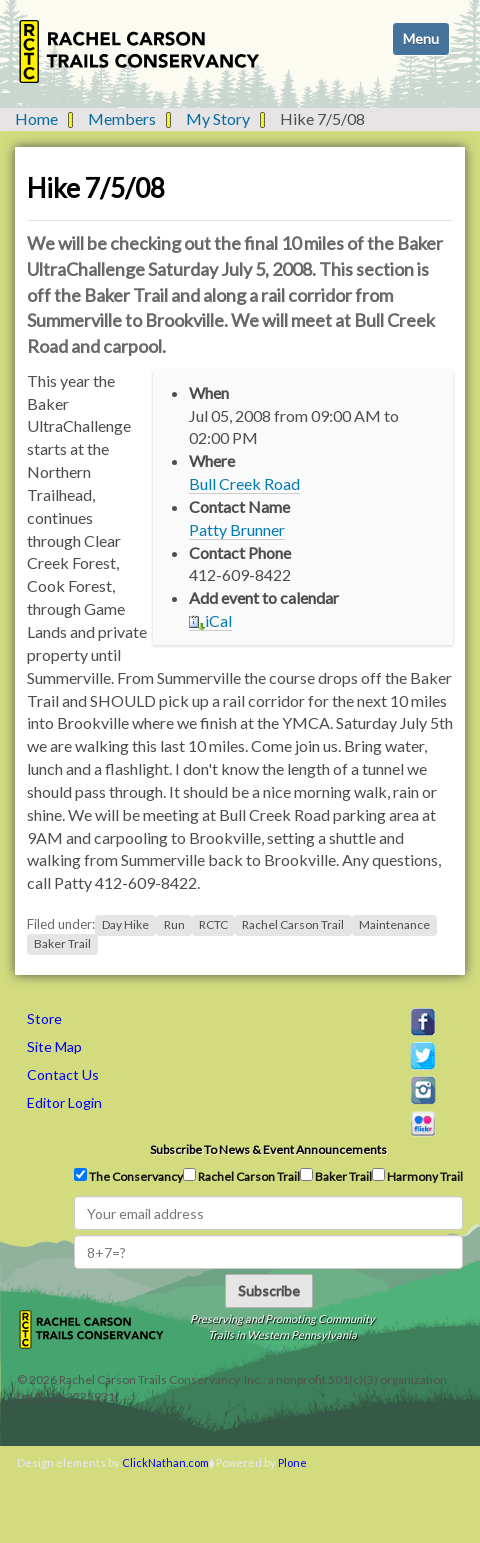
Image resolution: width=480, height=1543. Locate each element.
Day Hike (125, 924)
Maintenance (394, 924)
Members (122, 118)
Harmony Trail (417, 1176)
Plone (292, 1462)
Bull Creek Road (244, 483)
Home (36, 118)
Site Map (54, 1046)
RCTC (213, 924)
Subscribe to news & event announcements (268, 1149)
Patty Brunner (237, 529)
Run (174, 924)
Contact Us (63, 1074)
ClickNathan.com (165, 1462)
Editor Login (64, 1102)
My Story (218, 118)
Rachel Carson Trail (293, 924)
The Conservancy (128, 1176)
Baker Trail (62, 943)
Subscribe (269, 1290)
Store (44, 1018)
